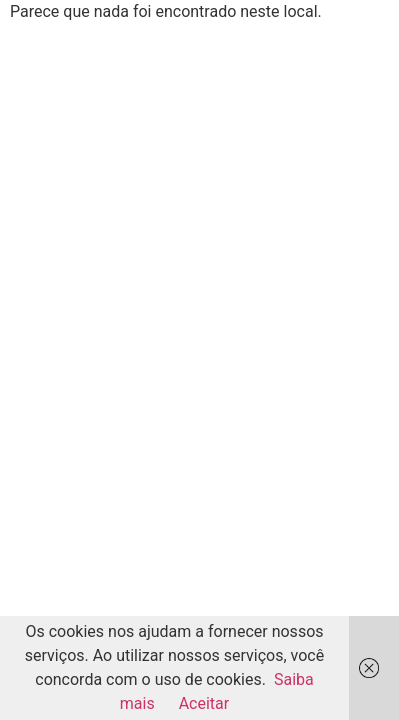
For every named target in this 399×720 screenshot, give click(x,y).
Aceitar (204, 703)
